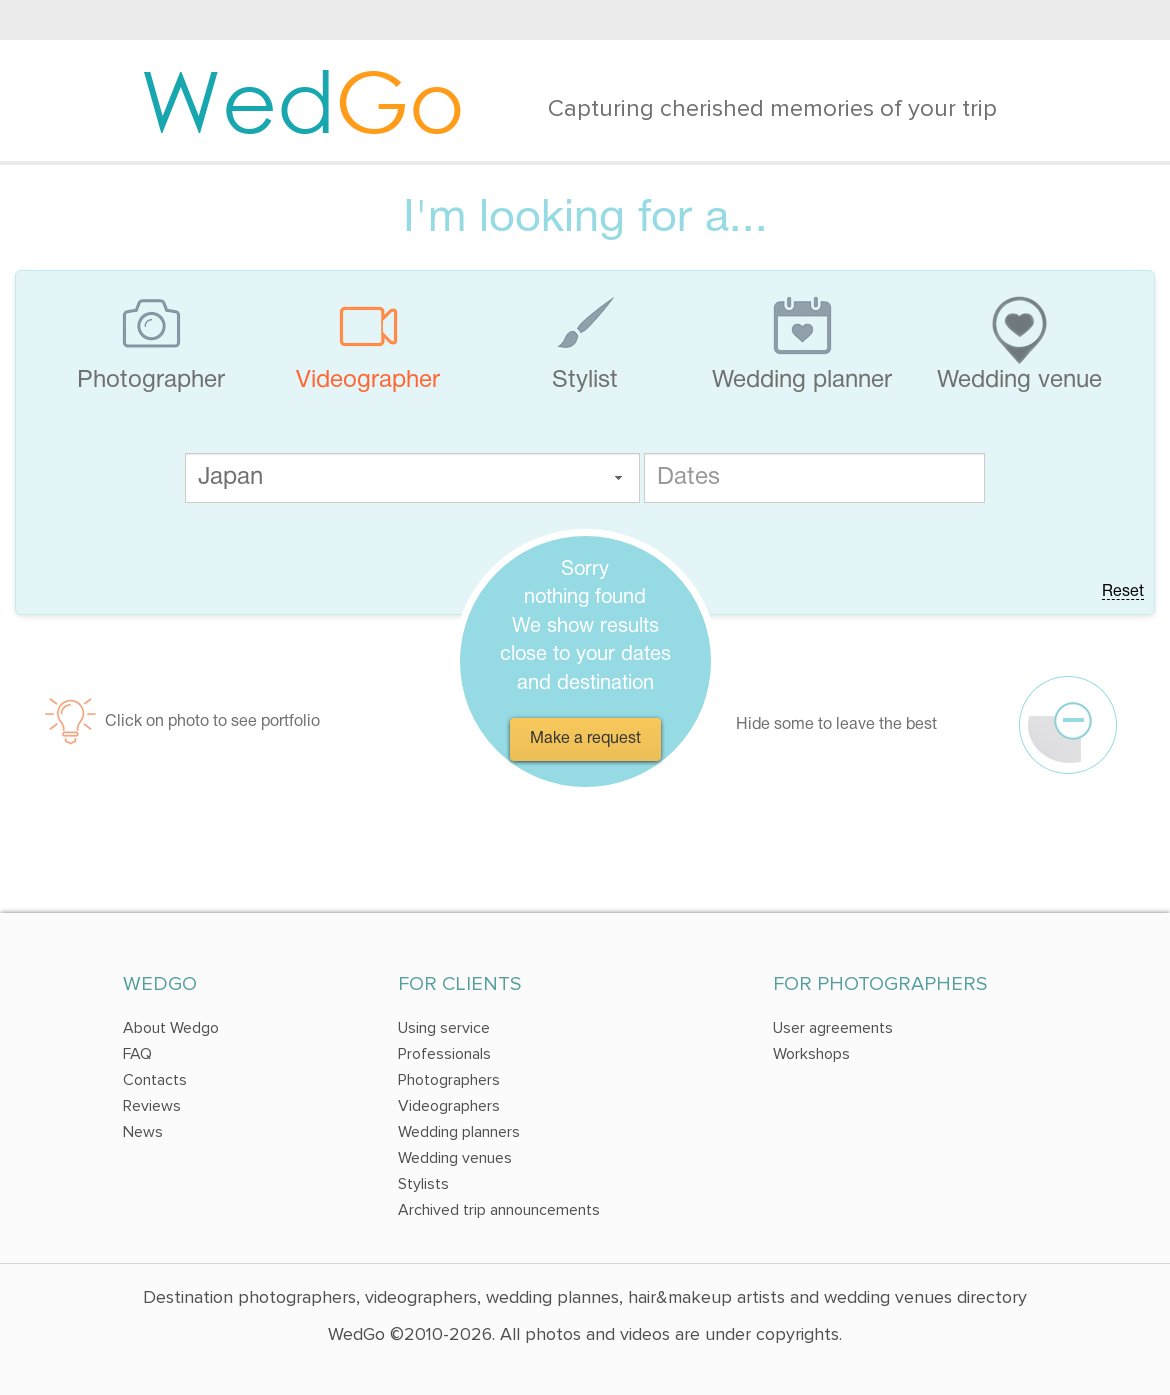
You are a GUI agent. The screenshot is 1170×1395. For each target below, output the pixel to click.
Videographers (449, 1106)
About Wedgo (171, 1028)
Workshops (811, 1054)
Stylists (423, 1184)
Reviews (152, 1106)
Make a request (585, 739)
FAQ (137, 1054)
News (143, 1132)
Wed (302, 100)
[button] (618, 478)
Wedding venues (455, 1158)
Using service (444, 1028)
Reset (1123, 592)
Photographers (449, 1080)
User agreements (833, 1028)
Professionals (444, 1054)
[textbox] (412, 478)
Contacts (155, 1080)
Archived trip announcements (499, 1210)
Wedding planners (459, 1132)
